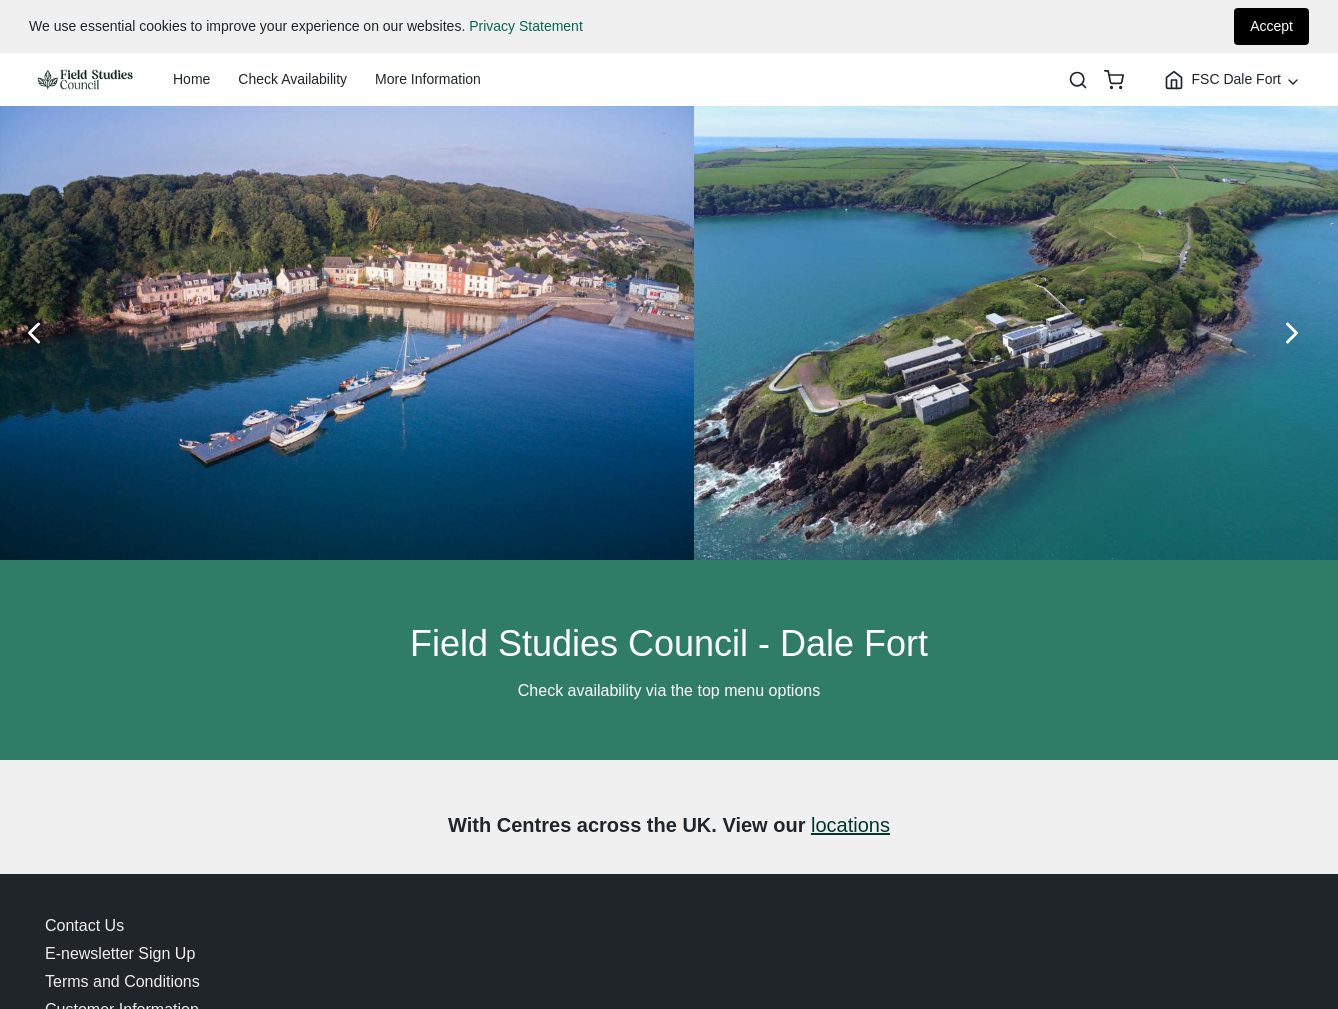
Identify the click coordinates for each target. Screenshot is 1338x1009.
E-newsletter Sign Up (120, 953)
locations (850, 825)
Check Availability (292, 79)
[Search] (1078, 80)
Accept (1271, 26)
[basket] (1114, 80)
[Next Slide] (1298, 333)
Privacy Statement (526, 26)
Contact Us (84, 925)
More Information (428, 79)
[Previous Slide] (40, 333)
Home (191, 79)
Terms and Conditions (122, 981)
